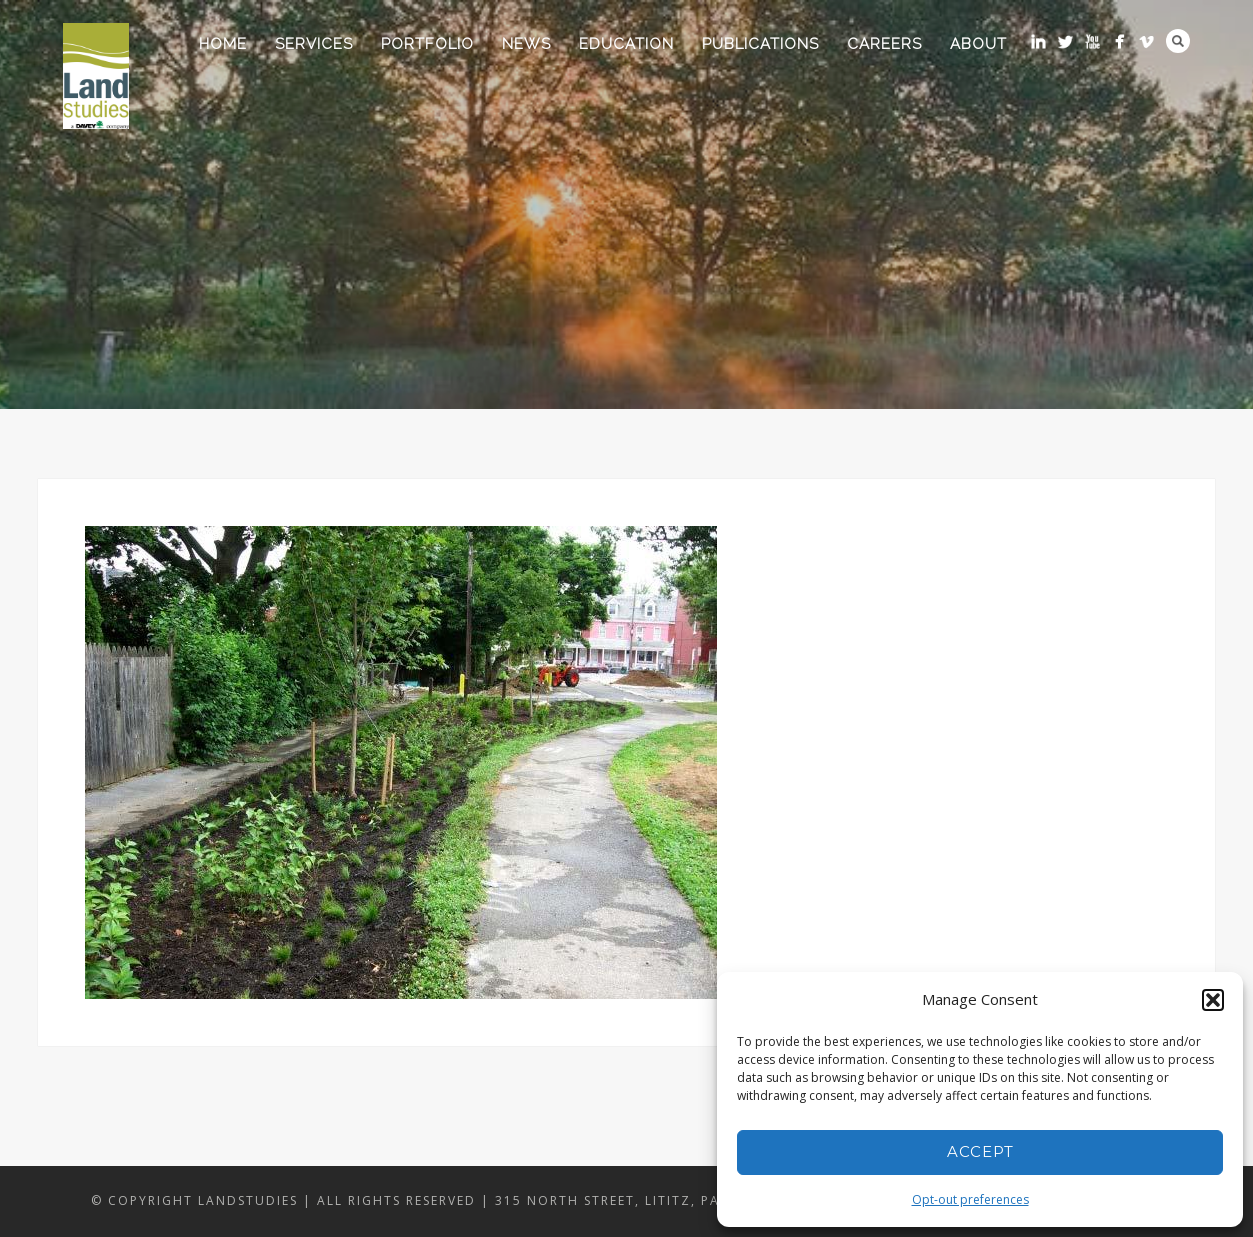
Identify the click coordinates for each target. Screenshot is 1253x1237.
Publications (760, 44)
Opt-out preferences (970, 1199)
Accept (980, 1151)
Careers (884, 44)
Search (1178, 41)
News (526, 44)
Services (314, 44)
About (978, 44)
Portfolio (427, 44)
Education (626, 44)
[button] (1213, 1000)
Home (223, 44)
